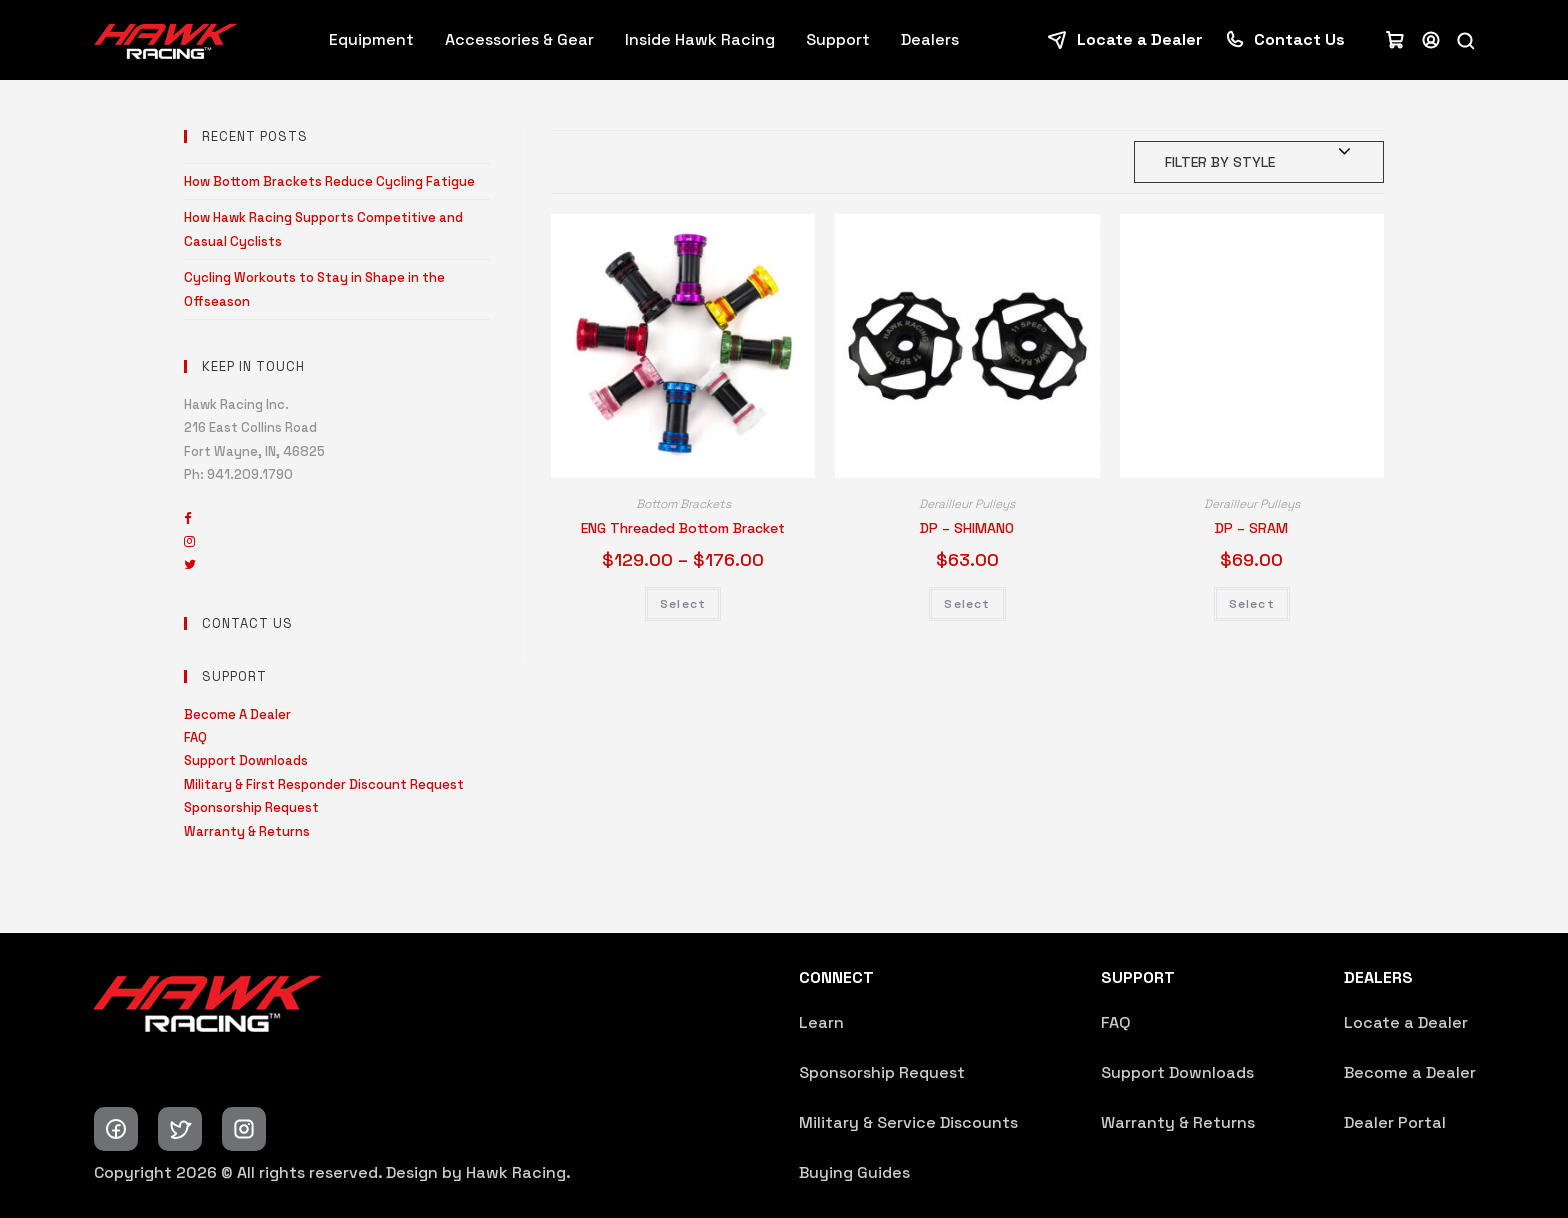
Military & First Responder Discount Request (324, 784)
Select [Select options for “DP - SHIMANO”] (967, 604)
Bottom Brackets (683, 504)
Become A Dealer (237, 714)
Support (838, 40)
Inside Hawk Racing (700, 40)
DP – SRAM (1251, 528)
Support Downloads (246, 760)
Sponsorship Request (251, 807)
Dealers (930, 40)
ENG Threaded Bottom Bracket (683, 528)
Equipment (371, 40)
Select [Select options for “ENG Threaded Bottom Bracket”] (683, 604)
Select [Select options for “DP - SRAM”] (1252, 604)
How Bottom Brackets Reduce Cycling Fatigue (329, 181)
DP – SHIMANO (967, 528)
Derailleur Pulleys (967, 504)
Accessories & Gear (519, 40)
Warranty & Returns (247, 831)
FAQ (195, 737)
